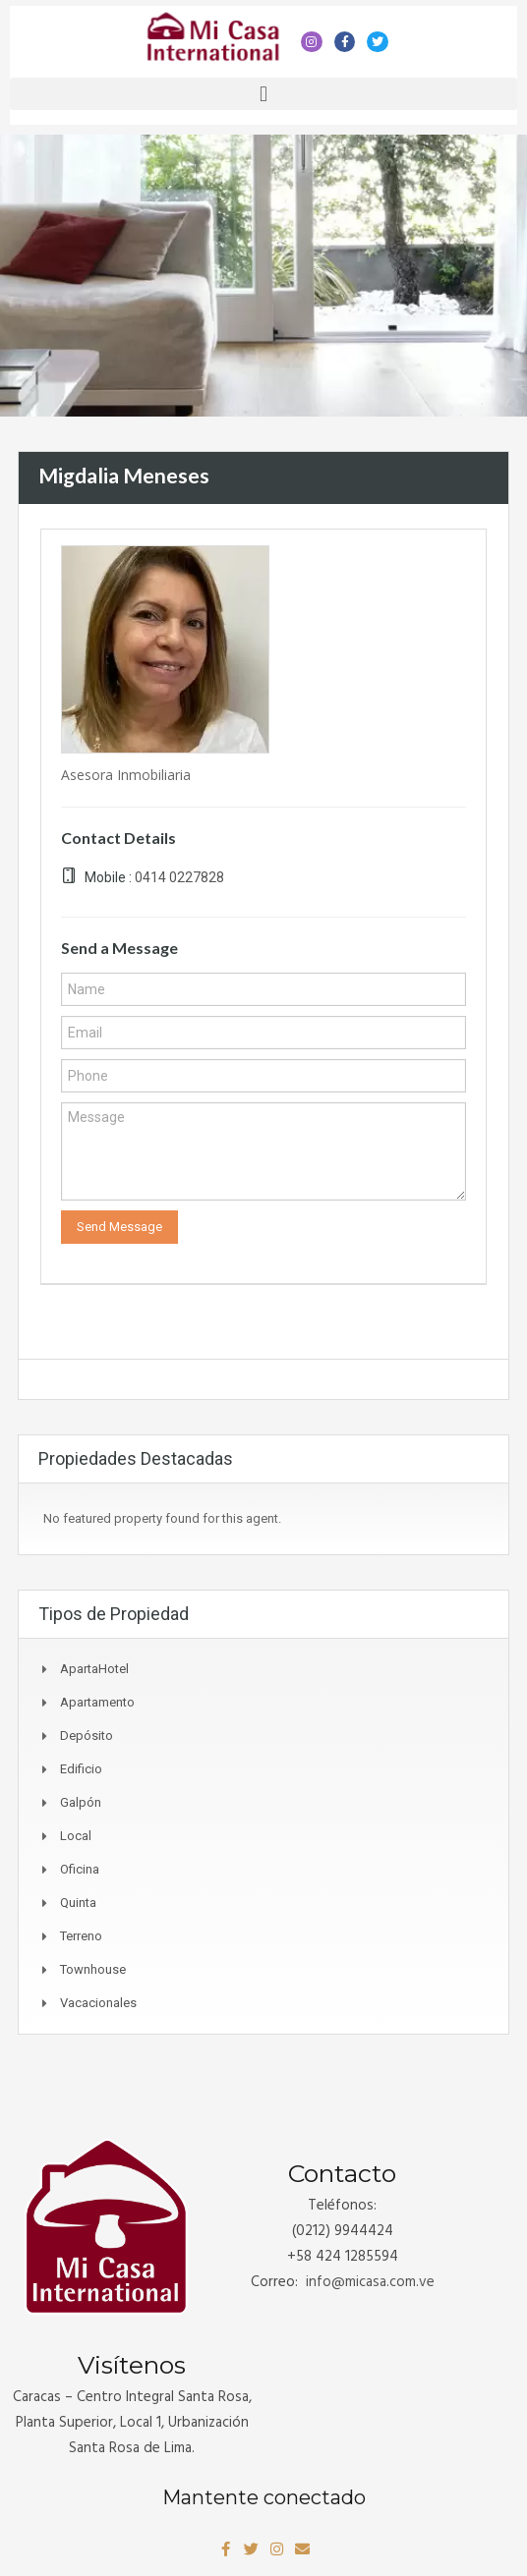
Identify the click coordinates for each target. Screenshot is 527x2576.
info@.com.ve (370, 2282)
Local (75, 1835)
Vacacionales (98, 2002)
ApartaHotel (94, 1668)
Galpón (80, 1802)
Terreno (81, 1936)
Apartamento (97, 1702)
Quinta (78, 1902)
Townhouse (93, 1969)
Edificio (81, 1769)
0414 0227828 (179, 877)
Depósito (86, 1735)
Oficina (79, 1869)
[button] (263, 94)
